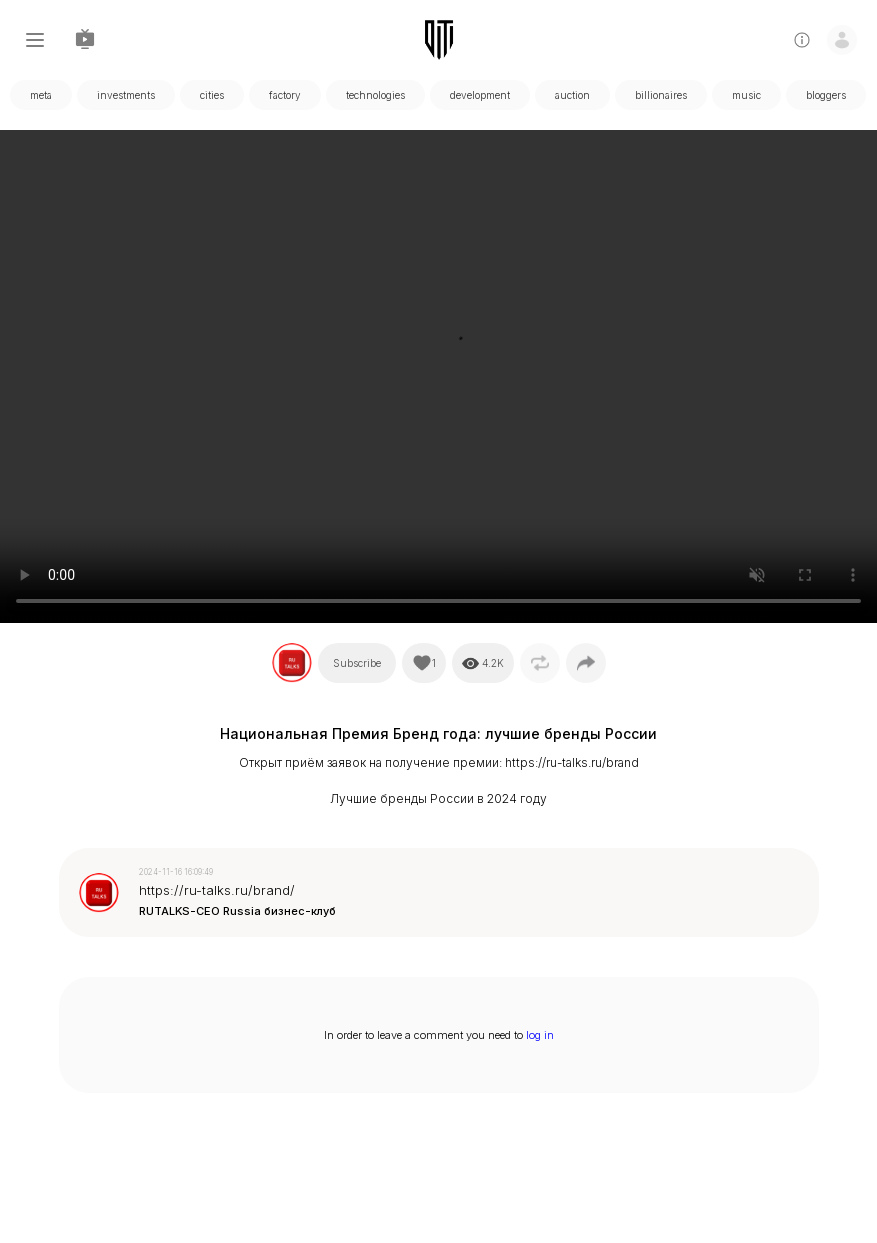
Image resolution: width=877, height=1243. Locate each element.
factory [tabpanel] (285, 95)
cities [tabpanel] (212, 95)
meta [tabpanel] (41, 95)
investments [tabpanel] (126, 95)
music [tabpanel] (746, 95)
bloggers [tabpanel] (826, 95)
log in (540, 1035)
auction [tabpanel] (572, 95)
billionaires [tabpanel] (661, 95)
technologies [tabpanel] (375, 95)
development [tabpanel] (480, 95)
